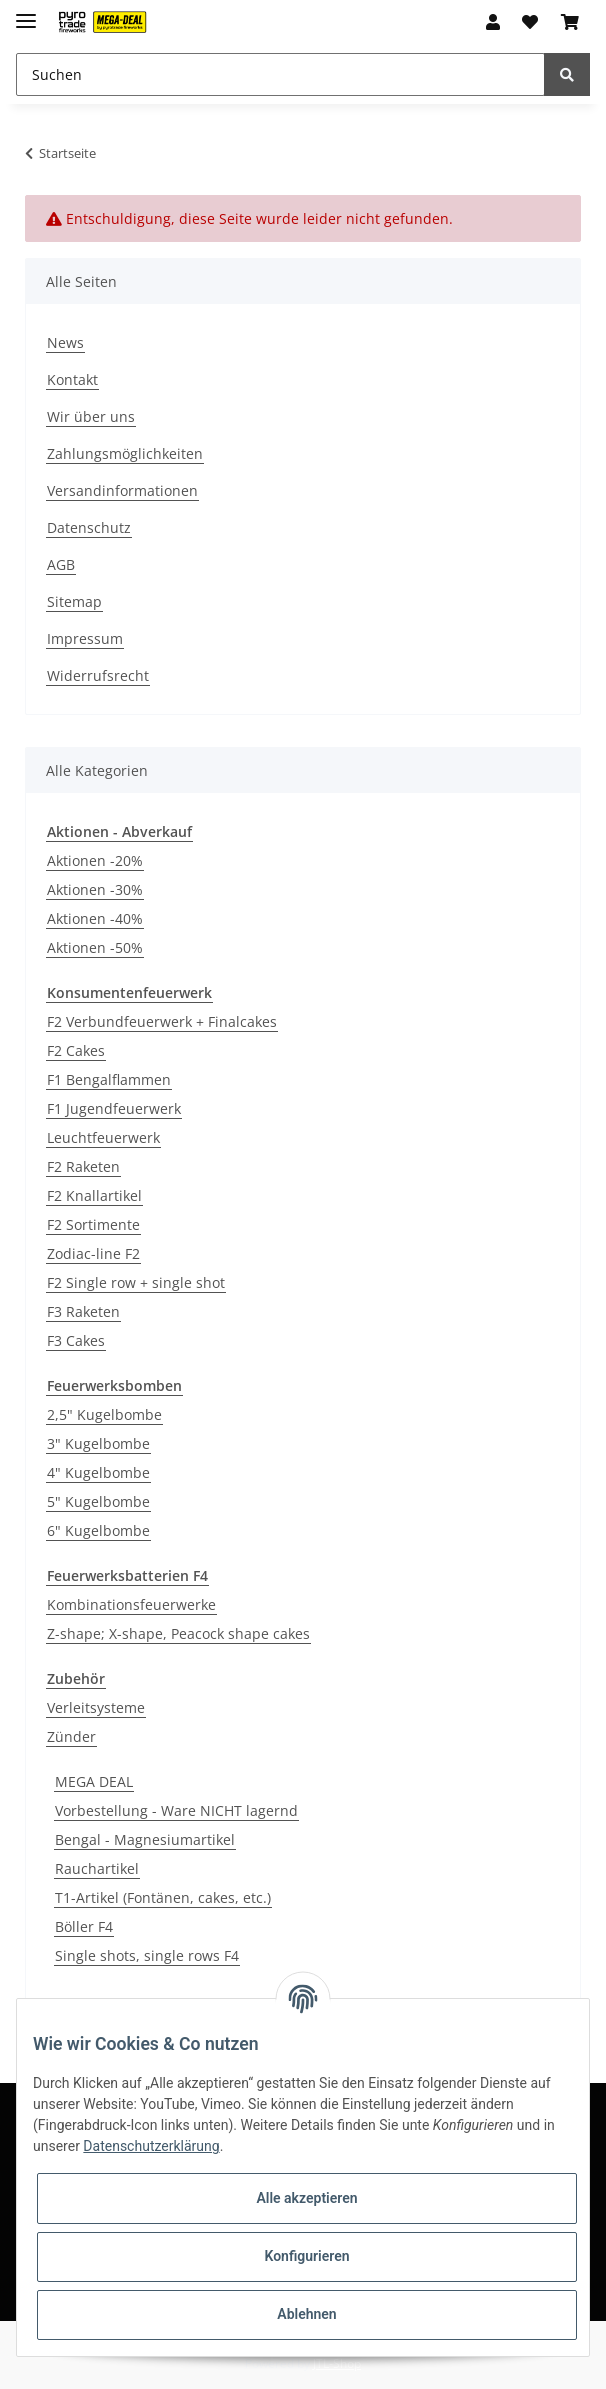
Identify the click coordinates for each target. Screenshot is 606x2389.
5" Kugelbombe (98, 1501)
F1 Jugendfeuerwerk (114, 1108)
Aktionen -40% (95, 918)
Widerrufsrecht (98, 675)
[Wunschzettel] (530, 22)
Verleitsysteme (96, 1707)
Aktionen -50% (95, 947)
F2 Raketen (83, 1166)
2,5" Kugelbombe (104, 1414)
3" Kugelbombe (98, 1443)
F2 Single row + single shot (136, 1282)
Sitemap (74, 601)
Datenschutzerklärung (151, 2146)
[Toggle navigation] (26, 12)
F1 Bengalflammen (109, 1079)
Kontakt (72, 379)
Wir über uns (91, 416)
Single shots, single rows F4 (147, 1955)
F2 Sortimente (93, 1224)
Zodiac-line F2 (93, 1253)
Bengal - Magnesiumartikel (145, 1839)
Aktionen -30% (95, 889)
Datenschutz (89, 527)
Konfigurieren (306, 2256)
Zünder (71, 1736)
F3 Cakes (76, 1340)
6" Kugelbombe (98, 1530)
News (65, 342)
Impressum (85, 638)
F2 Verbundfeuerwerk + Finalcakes (162, 1021)
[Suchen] (280, 74)
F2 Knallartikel (94, 1195)
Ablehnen (306, 2314)
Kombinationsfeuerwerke (131, 1604)
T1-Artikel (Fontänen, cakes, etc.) (163, 1897)
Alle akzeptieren (306, 2198)
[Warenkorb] (570, 22)
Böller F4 (84, 1926)
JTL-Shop (337, 2363)
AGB (61, 564)
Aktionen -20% (95, 860)
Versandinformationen (122, 490)
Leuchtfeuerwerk (103, 1137)
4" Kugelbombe (98, 1472)
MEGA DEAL (94, 1781)
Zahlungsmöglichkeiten (125, 453)
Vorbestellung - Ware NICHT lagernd (176, 1810)
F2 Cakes (76, 1050)
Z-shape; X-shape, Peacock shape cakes (178, 1633)
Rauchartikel (97, 1868)
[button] (493, 22)
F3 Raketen (83, 1311)
